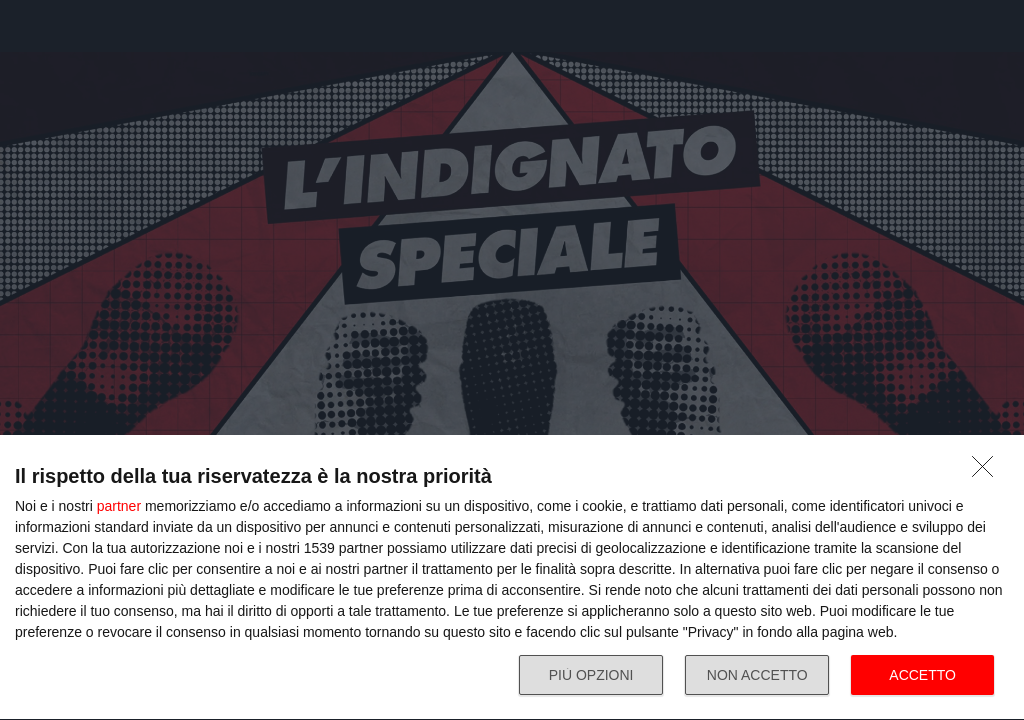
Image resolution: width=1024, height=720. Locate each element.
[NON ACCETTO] (988, 472)
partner (119, 506)
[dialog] (512, 578)
